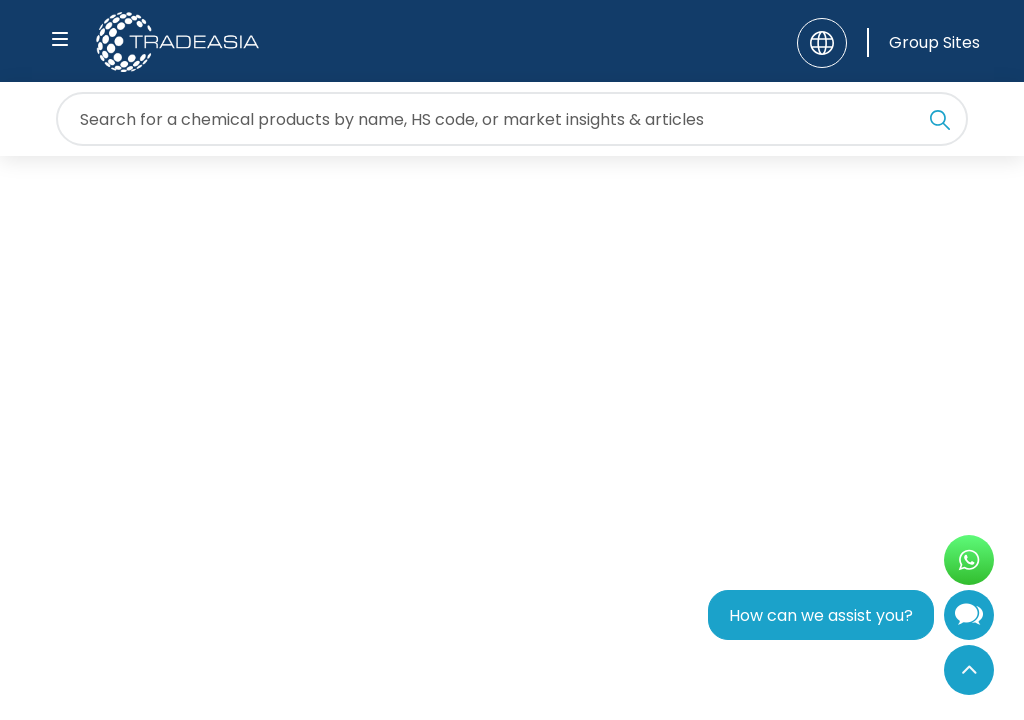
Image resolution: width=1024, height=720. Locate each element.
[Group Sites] (923, 42)
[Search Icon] (940, 123)
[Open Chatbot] (969, 619)
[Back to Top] (969, 670)
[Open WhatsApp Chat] (969, 560)
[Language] (822, 43)
